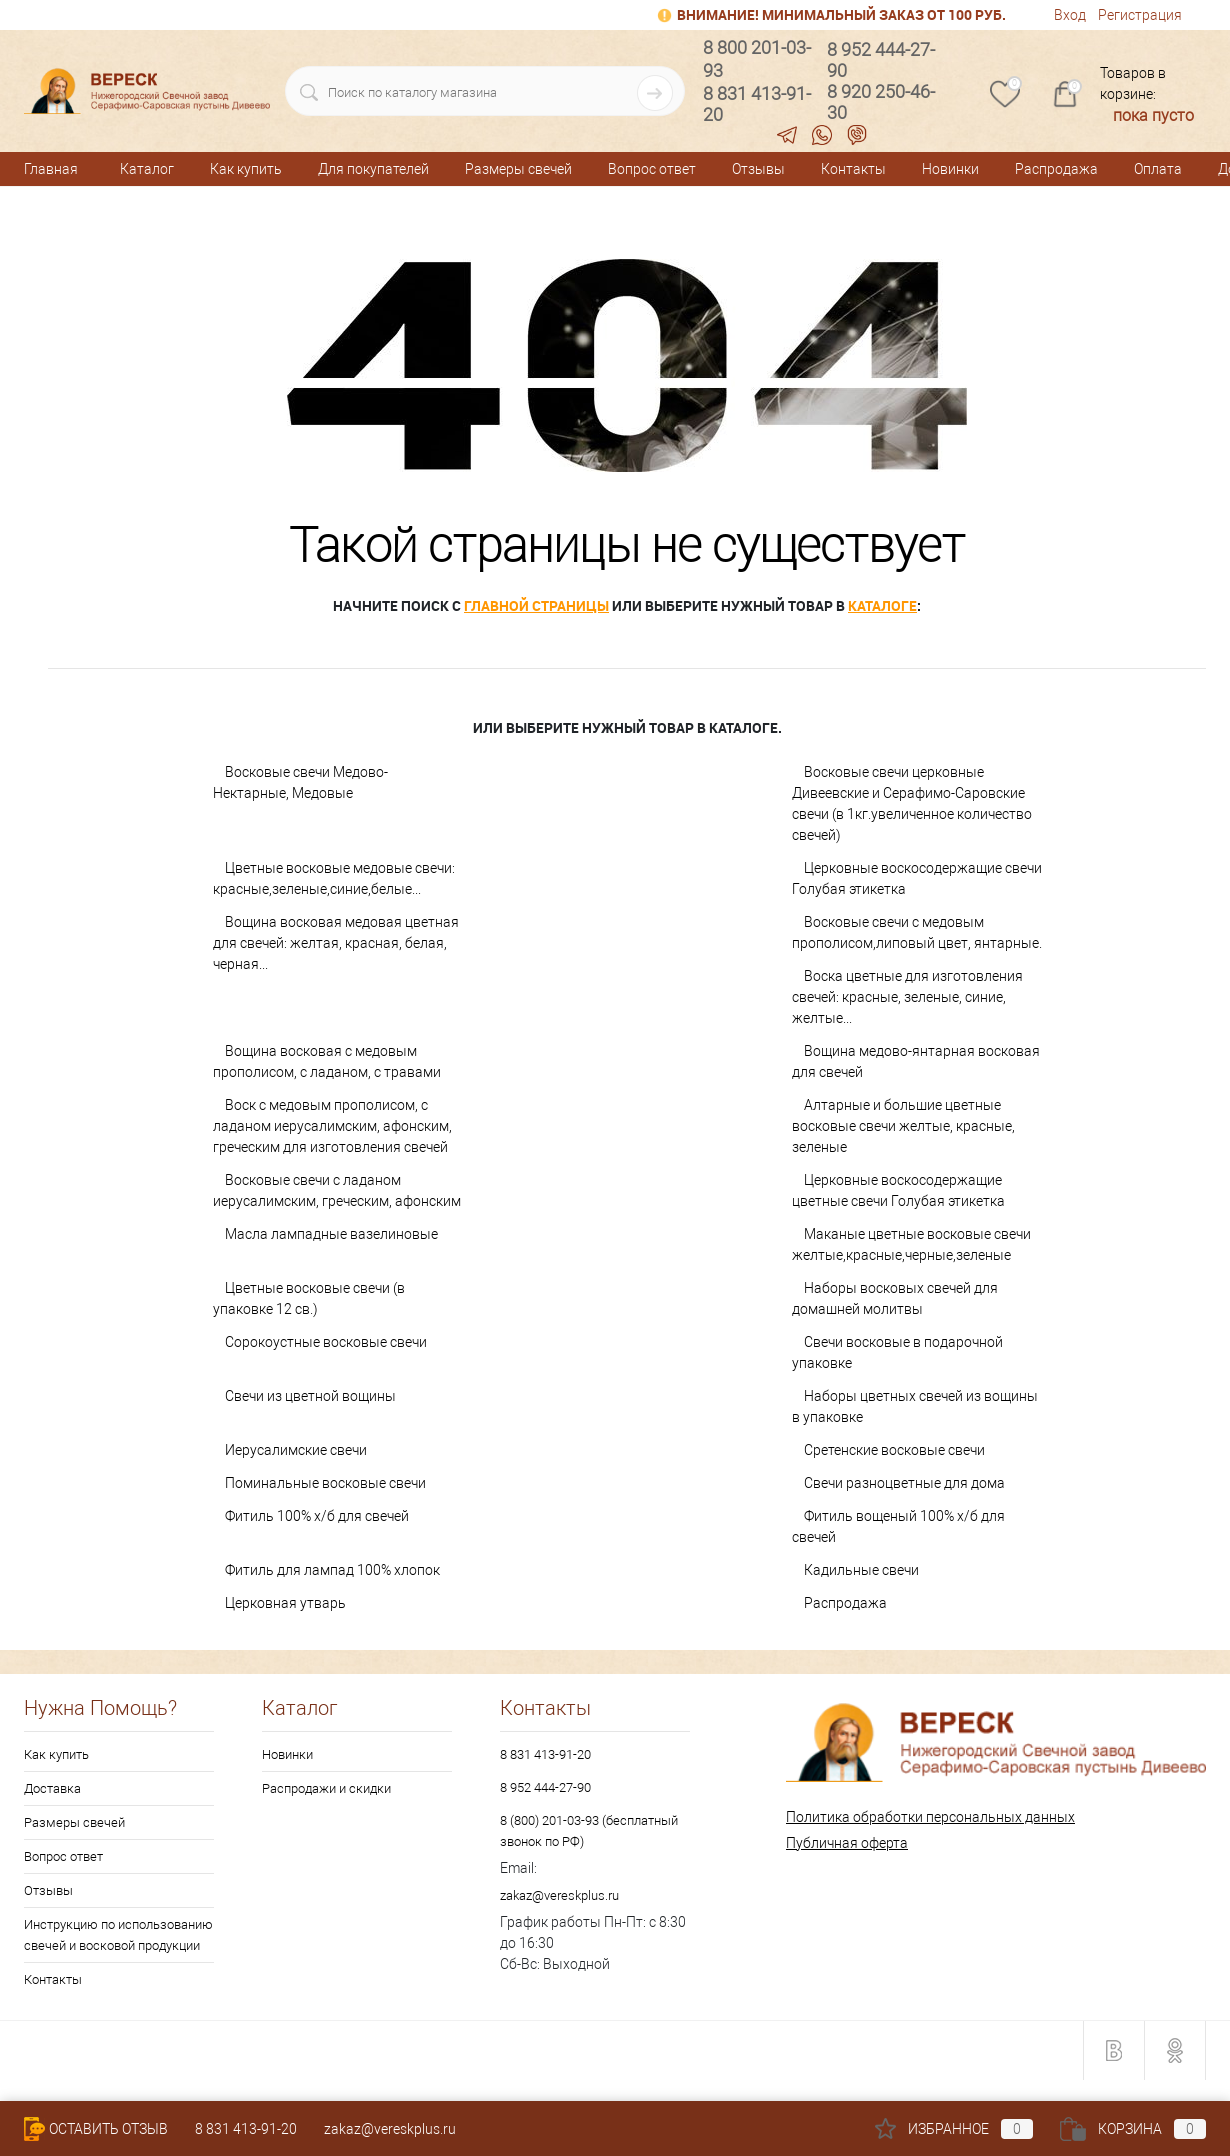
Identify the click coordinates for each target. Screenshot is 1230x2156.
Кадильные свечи (861, 1570)
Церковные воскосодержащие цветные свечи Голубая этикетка (898, 1190)
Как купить (246, 169)
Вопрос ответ (652, 169)
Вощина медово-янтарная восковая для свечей (916, 1061)
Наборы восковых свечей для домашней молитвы (895, 1298)
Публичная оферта (847, 1843)
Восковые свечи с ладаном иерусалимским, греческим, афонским (337, 1190)
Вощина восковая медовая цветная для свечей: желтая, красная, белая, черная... (336, 943)
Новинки (950, 169)
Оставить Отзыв (96, 2129)
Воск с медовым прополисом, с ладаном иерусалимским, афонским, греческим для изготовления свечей (332, 1126)
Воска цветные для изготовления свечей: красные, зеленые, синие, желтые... (907, 997)
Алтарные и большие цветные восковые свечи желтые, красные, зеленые (903, 1126)
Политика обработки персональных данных (930, 1817)
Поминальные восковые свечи (325, 1483)
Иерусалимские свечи (296, 1450)
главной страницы (536, 605)
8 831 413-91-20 (545, 1754)
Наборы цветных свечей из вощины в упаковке (915, 1406)
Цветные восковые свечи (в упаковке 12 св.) (309, 1298)
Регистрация (1140, 15)
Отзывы (758, 169)
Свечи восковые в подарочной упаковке (897, 1352)
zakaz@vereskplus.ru (559, 1895)
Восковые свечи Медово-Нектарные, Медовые (300, 782)
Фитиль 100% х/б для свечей (317, 1516)
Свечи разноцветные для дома (904, 1483)
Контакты (853, 169)
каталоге (882, 605)
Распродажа (1056, 169)
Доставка (52, 1788)
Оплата (1158, 169)
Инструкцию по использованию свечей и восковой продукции (118, 1935)
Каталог (147, 169)
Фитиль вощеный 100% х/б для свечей (898, 1526)
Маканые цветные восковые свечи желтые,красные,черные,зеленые (911, 1244)
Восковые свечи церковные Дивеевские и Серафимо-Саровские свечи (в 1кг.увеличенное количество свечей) (912, 803)
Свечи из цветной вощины (310, 1396)
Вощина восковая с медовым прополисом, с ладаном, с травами (327, 1061)
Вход (1070, 15)
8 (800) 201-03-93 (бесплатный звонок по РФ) (589, 1831)
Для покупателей (373, 169)
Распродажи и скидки (326, 1788)
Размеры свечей (518, 169)
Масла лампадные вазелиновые (331, 1234)
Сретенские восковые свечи (894, 1450)
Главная (51, 169)
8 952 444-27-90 (545, 1787)
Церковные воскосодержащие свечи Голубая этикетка (917, 878)
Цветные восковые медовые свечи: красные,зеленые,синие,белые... (334, 878)
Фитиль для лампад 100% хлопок (332, 1570)
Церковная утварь (285, 1603)
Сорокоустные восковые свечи (326, 1342)
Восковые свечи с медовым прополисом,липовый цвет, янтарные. (917, 932)
